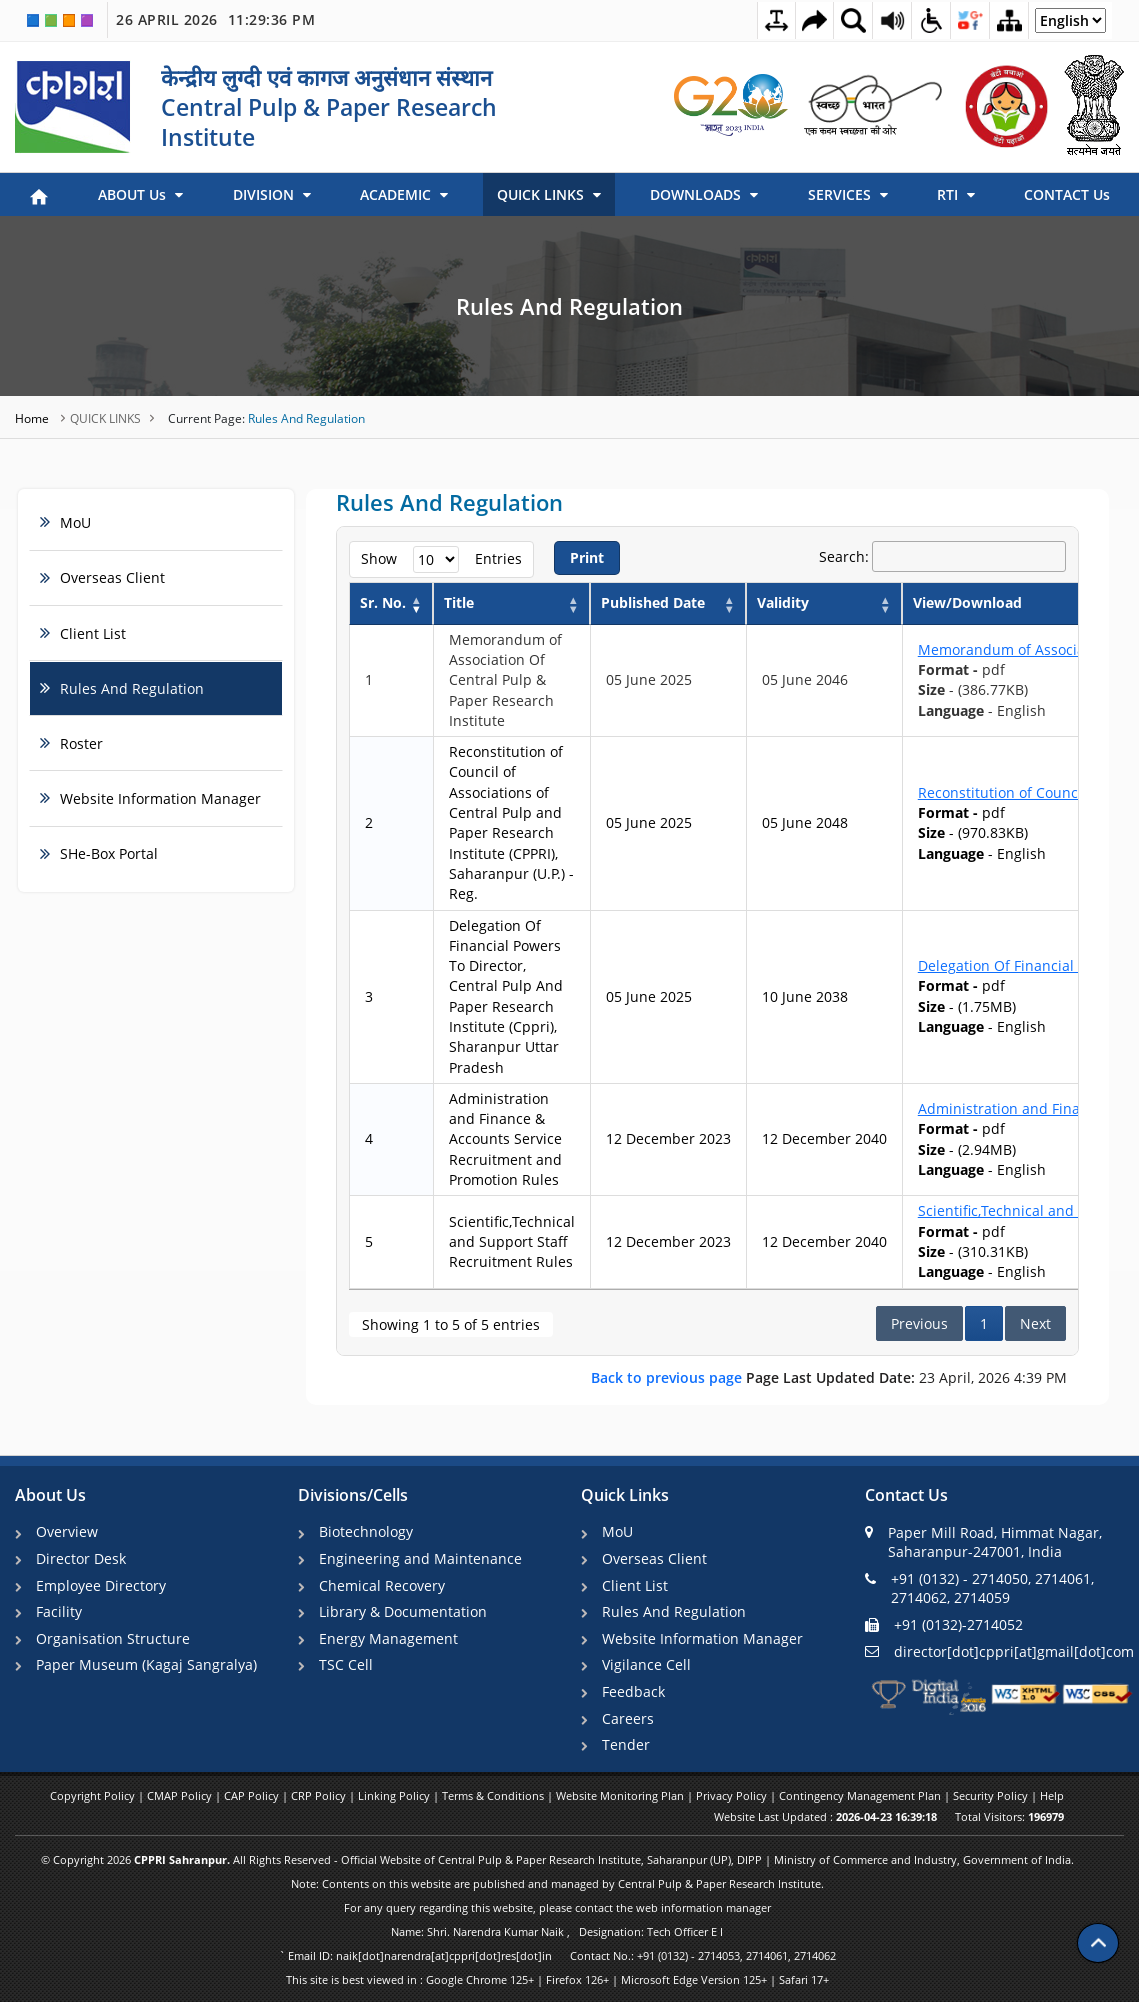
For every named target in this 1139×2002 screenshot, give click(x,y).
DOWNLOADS (704, 194)
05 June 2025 (649, 679)
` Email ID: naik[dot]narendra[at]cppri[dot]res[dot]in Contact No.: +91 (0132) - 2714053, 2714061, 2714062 (557, 1955)
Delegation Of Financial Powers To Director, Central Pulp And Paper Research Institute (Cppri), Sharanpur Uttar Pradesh (506, 996)
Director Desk (81, 1558)
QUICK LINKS (549, 194)
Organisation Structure (113, 1638)
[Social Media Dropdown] (970, 20)
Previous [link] (919, 1323)
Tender (626, 1744)
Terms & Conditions (494, 1795)
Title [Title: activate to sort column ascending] (459, 602)
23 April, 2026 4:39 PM (829, 1377)
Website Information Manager (160, 798)
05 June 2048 (805, 822)
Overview (67, 1531)
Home (33, 418)
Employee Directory (101, 1585)
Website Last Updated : (825, 1816)
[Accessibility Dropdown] (931, 20)
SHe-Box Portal (109, 853)
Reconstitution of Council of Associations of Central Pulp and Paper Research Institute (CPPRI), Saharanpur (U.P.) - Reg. (511, 822)
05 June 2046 (805, 679)
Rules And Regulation (569, 306)
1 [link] (984, 1323)
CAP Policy (253, 1795)
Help (1052, 1795)
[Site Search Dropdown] (853, 20)
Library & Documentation (403, 1611)
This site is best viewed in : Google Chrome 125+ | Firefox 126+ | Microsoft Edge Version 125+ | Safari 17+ (557, 1979)
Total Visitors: (1009, 1816)
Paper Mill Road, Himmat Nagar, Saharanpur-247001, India (983, 1541)
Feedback (633, 1691)
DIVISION (272, 194)
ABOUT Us (140, 194)
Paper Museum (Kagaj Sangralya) (146, 1664)
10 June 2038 (805, 996)
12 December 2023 (668, 1138)
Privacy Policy (733, 1795)
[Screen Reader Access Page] (892, 20)
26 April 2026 (215, 20)
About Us (50, 1495)
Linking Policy (395, 1795)
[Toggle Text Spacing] (776, 20)
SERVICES (848, 194)
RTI (956, 194)
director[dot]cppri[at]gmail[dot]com (999, 1650)
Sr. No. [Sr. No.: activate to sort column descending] (383, 602)
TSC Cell (346, 1664)
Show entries (441, 559)
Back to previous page (668, 1377)
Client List (93, 633)
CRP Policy (320, 1795)
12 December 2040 (824, 1138)
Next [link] (1035, 1323)
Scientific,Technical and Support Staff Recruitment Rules (512, 1242)
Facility (59, 1611)
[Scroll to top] (1098, 1942)
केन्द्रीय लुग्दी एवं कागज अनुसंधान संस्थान (326, 77)
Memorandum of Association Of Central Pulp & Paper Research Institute (505, 680)
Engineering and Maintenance (420, 1558)
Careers (628, 1718)
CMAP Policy (181, 1795)
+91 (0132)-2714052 (944, 1624)
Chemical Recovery (382, 1585)
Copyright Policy (94, 1795)
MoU (75, 522)
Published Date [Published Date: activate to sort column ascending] (653, 602)
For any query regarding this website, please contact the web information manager (557, 1907)
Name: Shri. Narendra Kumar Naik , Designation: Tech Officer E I (557, 1931)
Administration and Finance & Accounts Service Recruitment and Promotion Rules (505, 1139)
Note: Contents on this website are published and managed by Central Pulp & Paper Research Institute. (557, 1883)
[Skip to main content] (814, 20)
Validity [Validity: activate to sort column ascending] (783, 602)
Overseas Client (112, 577)
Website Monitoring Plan (621, 1795)
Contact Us (906, 1495)
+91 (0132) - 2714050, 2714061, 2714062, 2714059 (979, 1588)
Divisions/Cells (353, 1495)
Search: (942, 557)
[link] (732, 105)
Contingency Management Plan (861, 1795)
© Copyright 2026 (557, 1859)
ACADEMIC (404, 194)
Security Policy (992, 1795)
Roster (81, 743)
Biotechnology (366, 1531)
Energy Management (388, 1638)
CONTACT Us (1067, 194)
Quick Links (625, 1495)
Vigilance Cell (646, 1664)
